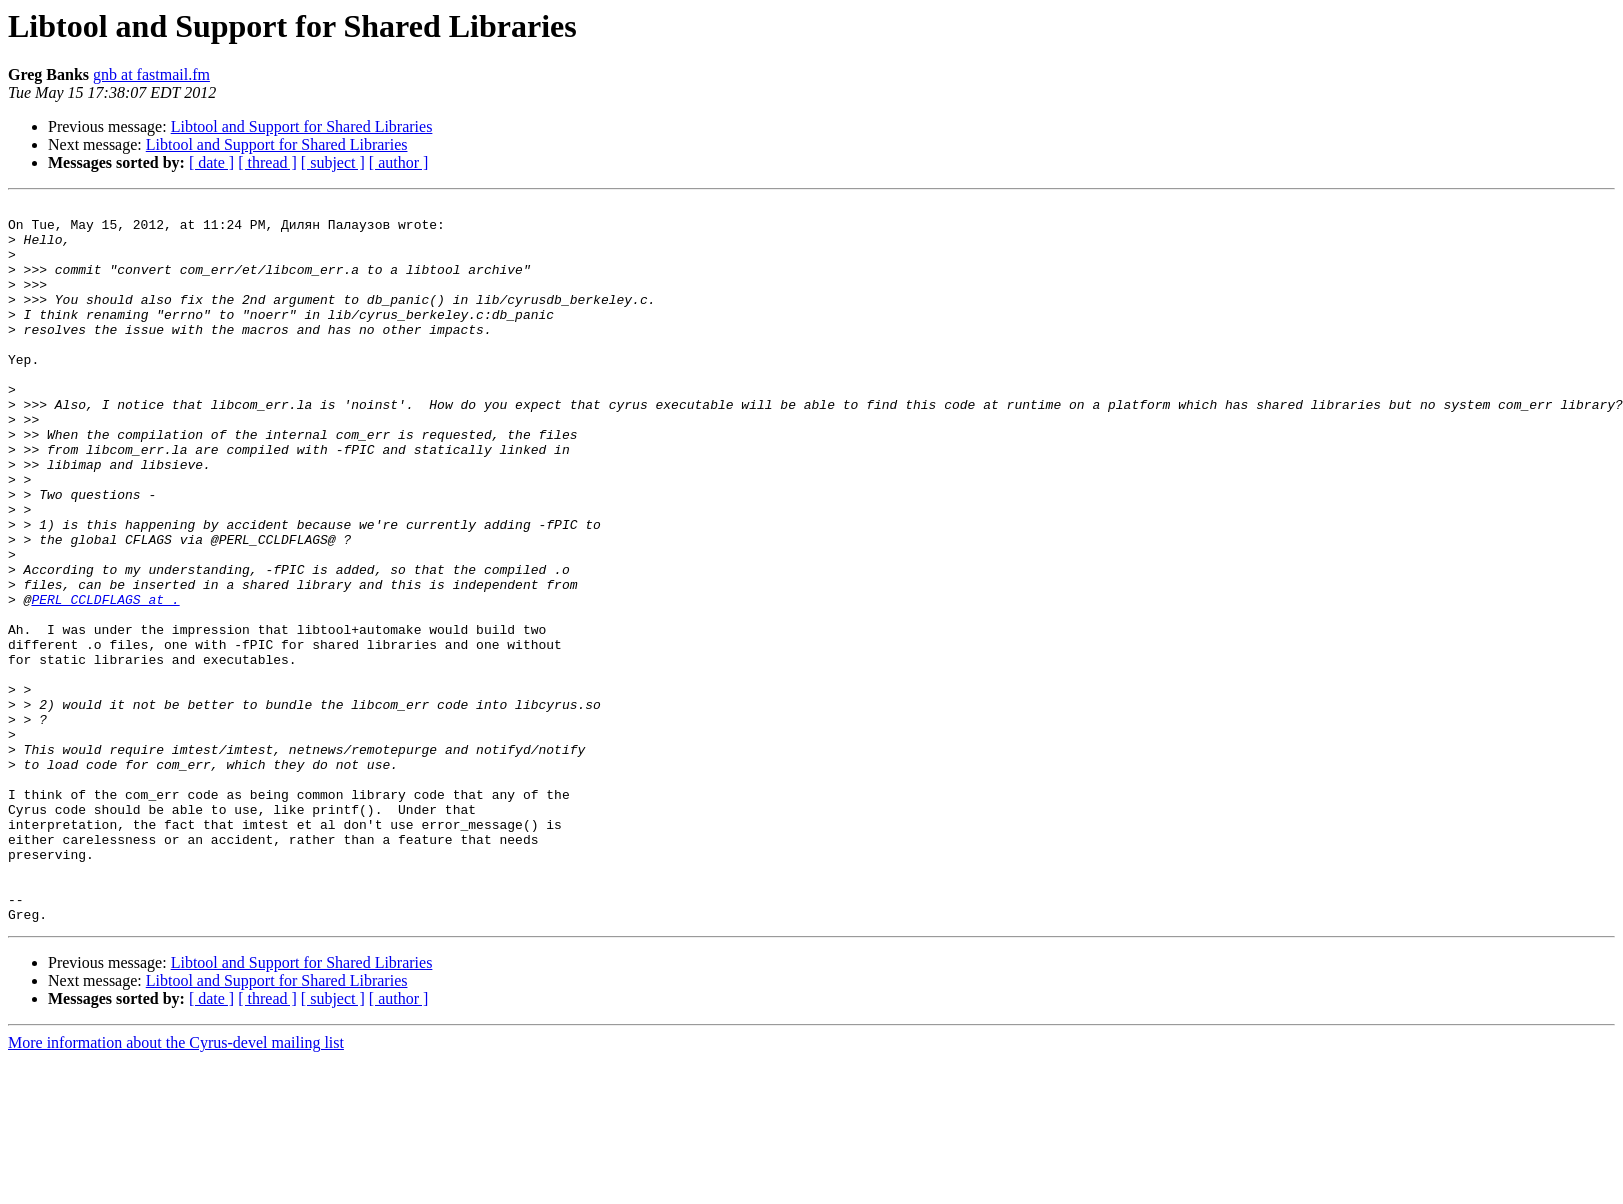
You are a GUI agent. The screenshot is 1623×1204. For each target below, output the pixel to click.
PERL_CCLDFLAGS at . (105, 680)
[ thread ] (267, 162)
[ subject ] (333, 162)
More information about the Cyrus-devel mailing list (176, 1186)
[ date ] (211, 162)
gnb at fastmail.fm (151, 74)
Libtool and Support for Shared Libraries (302, 126)
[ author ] (399, 162)
